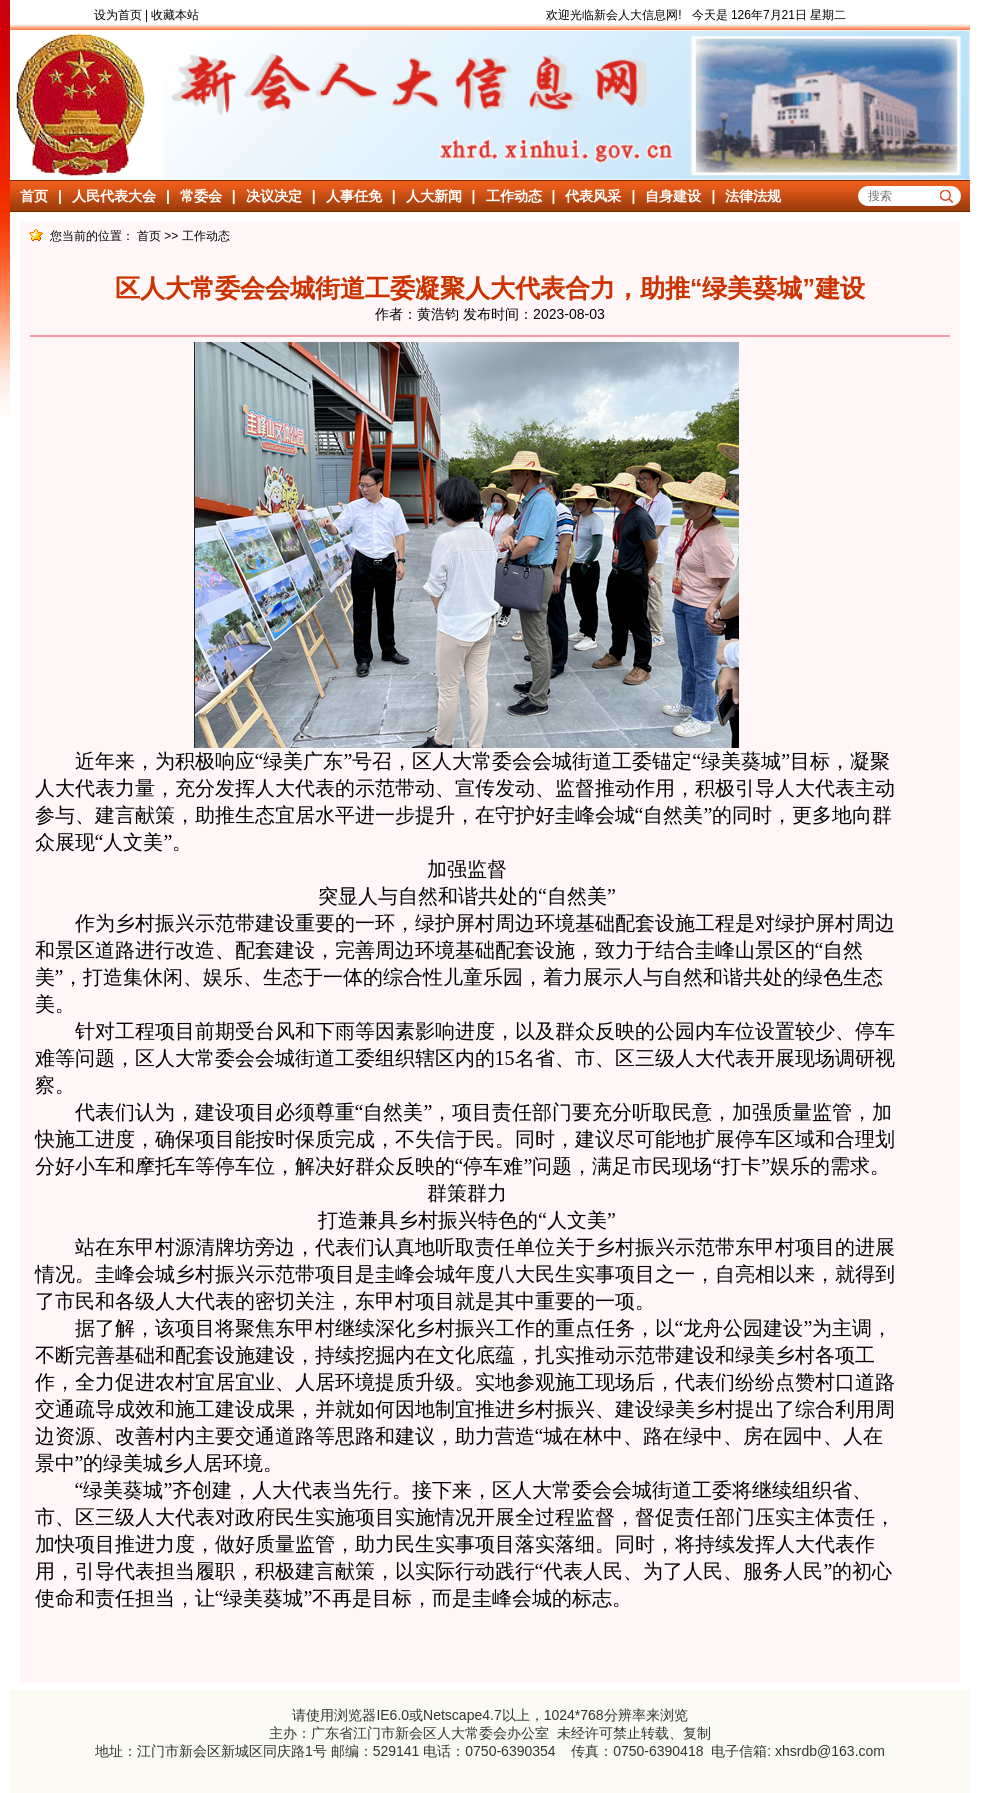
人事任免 (354, 196)
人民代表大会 (114, 196)
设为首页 (118, 15)
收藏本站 (175, 15)
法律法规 (753, 196)
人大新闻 (434, 196)
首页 (34, 196)
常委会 (201, 196)
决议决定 (274, 196)
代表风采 (593, 196)
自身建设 (673, 196)
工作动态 (514, 196)
